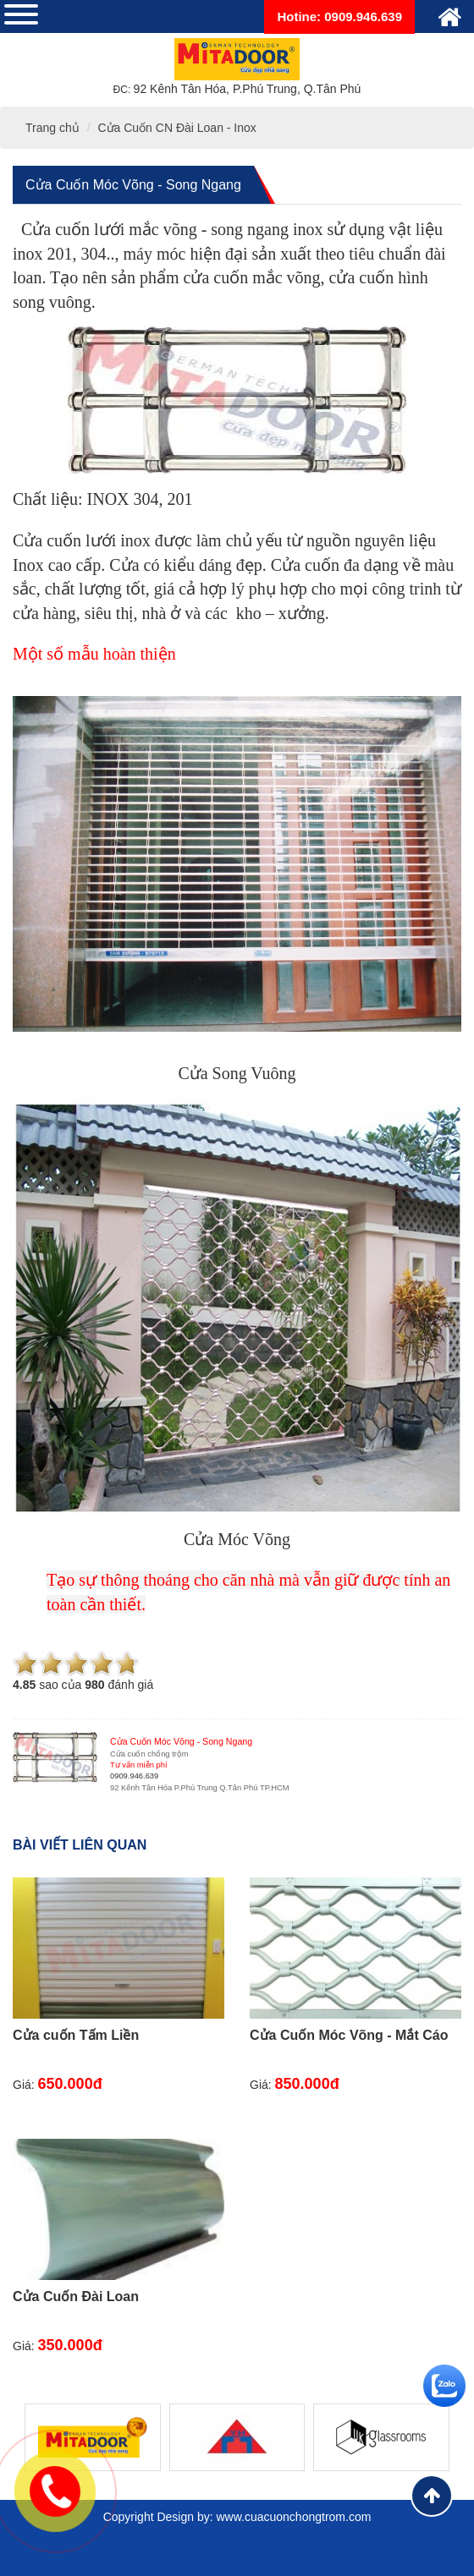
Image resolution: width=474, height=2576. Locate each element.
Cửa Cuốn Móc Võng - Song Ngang (133, 185)
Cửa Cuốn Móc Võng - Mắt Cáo (349, 2035)
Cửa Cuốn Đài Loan (76, 2296)
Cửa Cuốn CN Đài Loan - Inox (176, 127)
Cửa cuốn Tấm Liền (76, 2035)
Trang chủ (52, 127)
